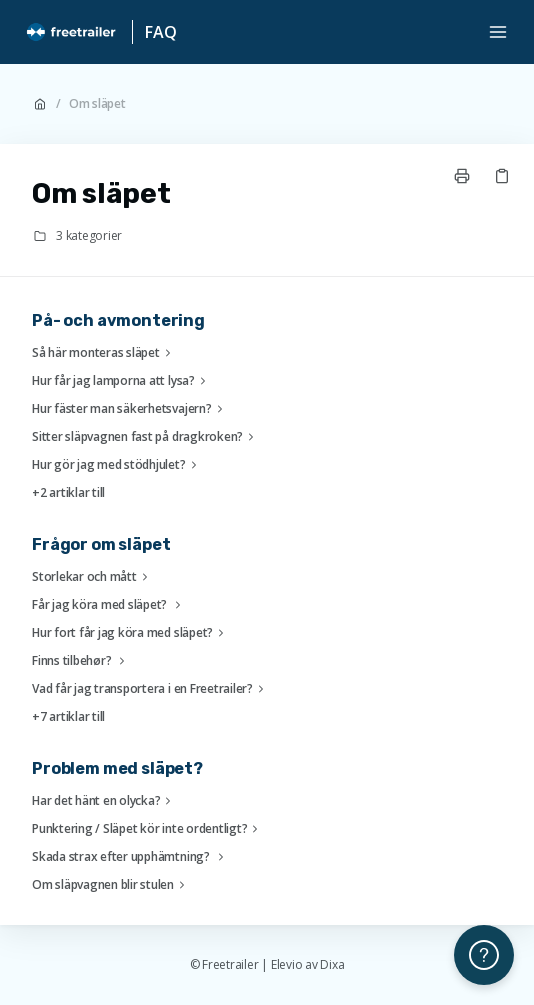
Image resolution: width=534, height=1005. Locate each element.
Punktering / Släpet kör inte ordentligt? (147, 829)
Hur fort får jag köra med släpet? (130, 633)
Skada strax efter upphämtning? (130, 857)
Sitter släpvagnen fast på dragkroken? (145, 437)
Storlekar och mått (92, 577)
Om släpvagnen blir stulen (111, 885)
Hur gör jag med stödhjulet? (117, 465)
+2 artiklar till (68, 493)
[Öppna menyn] (498, 32)
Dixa (332, 965)
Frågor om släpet (101, 544)
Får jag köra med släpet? (109, 605)
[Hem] (72, 32)
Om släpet (97, 104)
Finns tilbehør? (81, 661)
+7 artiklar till (68, 717)
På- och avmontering (118, 320)
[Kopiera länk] (502, 176)
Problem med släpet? (117, 768)
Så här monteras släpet (104, 353)
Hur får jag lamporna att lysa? (121, 381)
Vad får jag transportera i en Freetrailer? (150, 689)
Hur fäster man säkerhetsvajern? (130, 409)
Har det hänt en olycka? (104, 801)
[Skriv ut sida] (462, 176)
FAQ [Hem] (161, 32)
